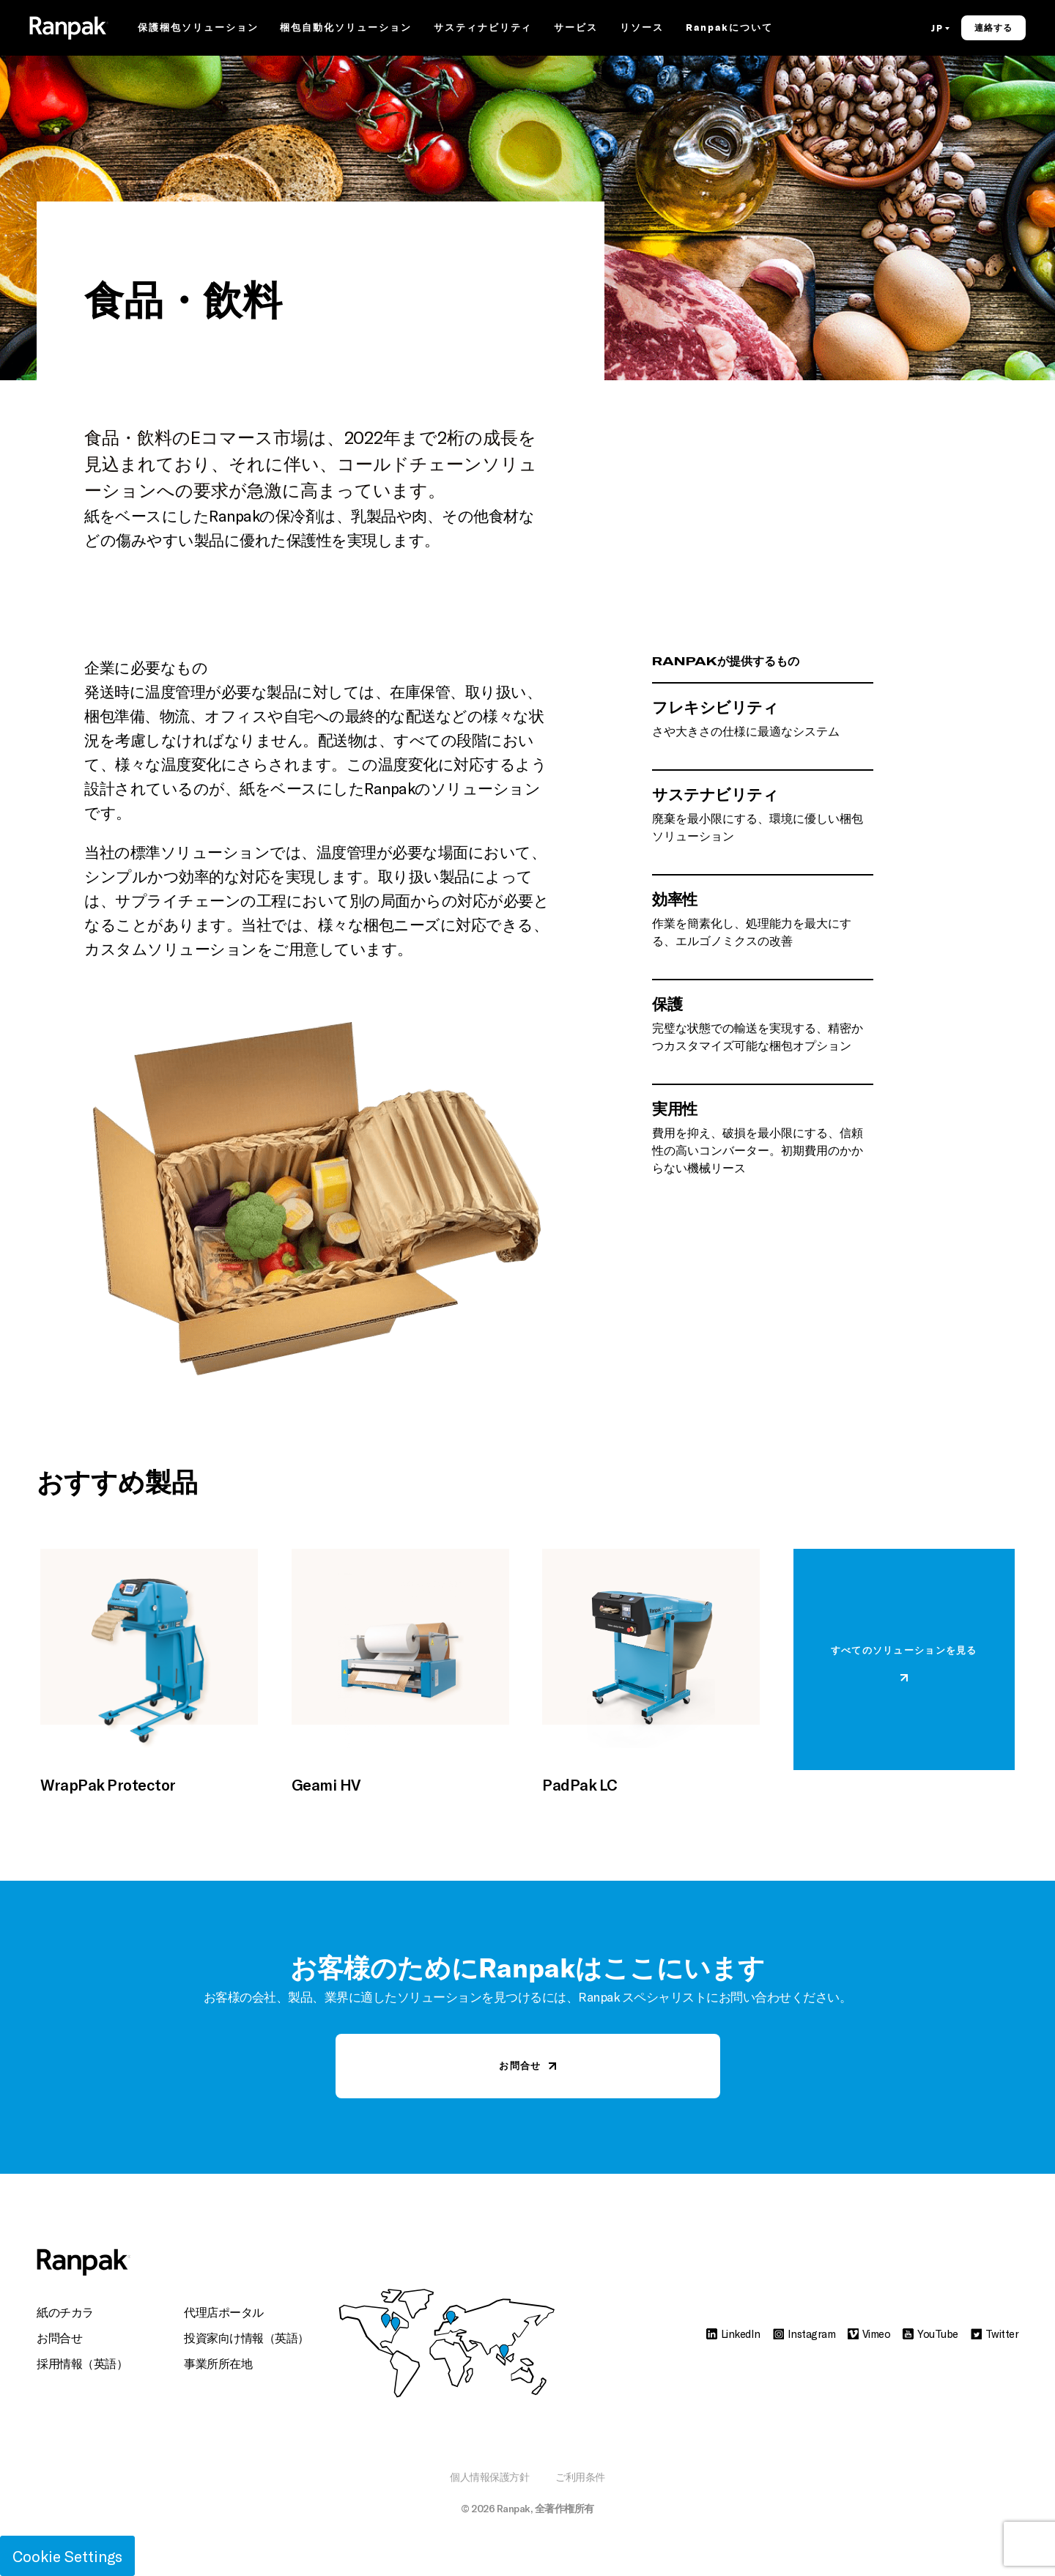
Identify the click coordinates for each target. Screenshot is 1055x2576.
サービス (576, 29)
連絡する (993, 28)
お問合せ (59, 2337)
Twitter (995, 2333)
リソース (642, 29)
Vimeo (869, 2333)
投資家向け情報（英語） (246, 2337)
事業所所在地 (218, 2363)
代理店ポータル (224, 2312)
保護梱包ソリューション (198, 29)
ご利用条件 (580, 2476)
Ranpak (513, 2508)
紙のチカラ (65, 2312)
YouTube (930, 2333)
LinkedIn (733, 2333)
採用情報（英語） (82, 2363)
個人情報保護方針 (489, 2476)
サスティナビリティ (483, 29)
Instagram (804, 2333)
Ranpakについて (729, 29)
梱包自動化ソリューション (345, 29)
